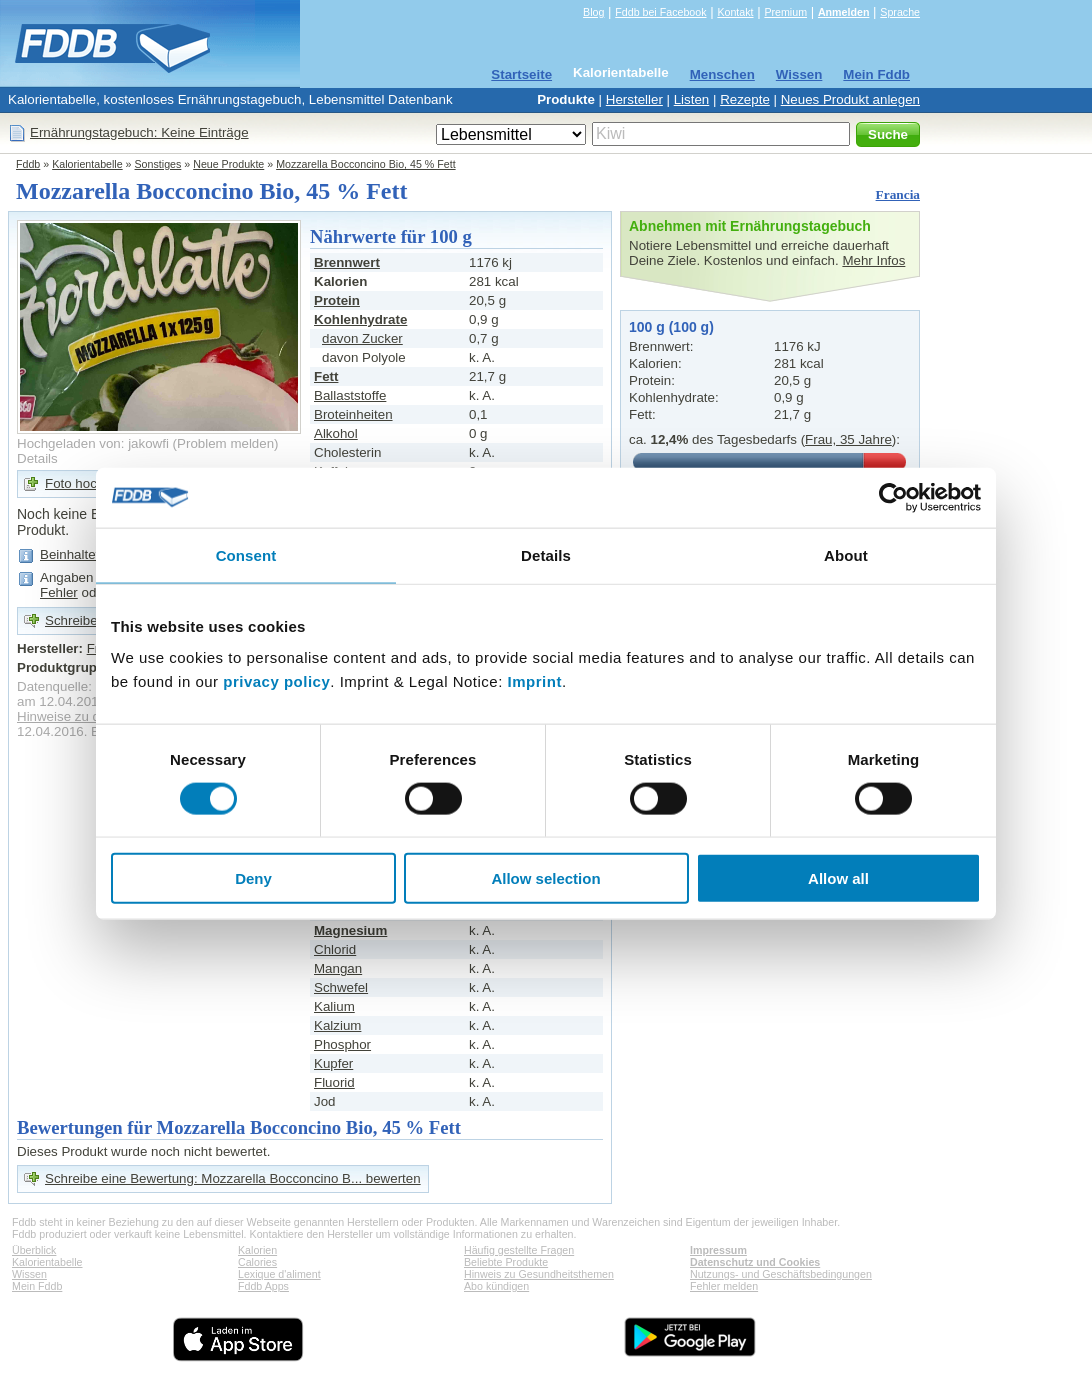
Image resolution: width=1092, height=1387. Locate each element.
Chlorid (335, 949)
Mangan (338, 968)
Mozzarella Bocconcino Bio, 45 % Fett (365, 164)
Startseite (521, 74)
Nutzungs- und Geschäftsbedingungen (781, 1274)
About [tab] (846, 554)
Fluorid (334, 1082)
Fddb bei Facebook (660, 12)
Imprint (535, 681)
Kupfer (333, 1063)
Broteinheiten (353, 414)
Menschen (722, 74)
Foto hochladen (91, 483)
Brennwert (347, 262)
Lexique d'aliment (279, 1274)
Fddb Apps (263, 1286)
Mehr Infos (873, 260)
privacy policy (276, 681)
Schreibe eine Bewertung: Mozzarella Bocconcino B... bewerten (233, 1178)
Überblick (34, 1250)
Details (37, 458)
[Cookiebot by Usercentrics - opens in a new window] (893, 497)
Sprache (900, 12)
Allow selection (545, 878)
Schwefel (341, 987)
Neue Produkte (228, 164)
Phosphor (342, 1044)
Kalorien (257, 1250)
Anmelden (844, 12)
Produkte (566, 99)
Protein (337, 300)
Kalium (334, 1006)
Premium (785, 12)
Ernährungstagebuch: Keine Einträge (139, 132)
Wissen (799, 74)
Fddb (28, 164)
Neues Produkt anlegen (850, 99)
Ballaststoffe (350, 395)
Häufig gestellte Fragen (519, 1250)
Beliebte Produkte (506, 1262)
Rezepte (745, 99)
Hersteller (634, 99)
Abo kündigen (496, 1286)
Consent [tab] (246, 554)
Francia (898, 194)
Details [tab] (546, 554)
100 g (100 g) (671, 327)
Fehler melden (724, 1286)
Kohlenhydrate (360, 319)
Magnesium (350, 930)
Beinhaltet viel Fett (95, 554)
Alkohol (336, 433)
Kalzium (337, 1025)
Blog (593, 12)
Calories (257, 1262)
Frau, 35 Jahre (848, 439)
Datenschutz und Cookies (755, 1262)
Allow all (838, 878)
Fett (326, 376)
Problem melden (225, 443)
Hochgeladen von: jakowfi (93, 443)
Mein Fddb (876, 74)
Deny (253, 878)
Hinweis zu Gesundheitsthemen (539, 1274)
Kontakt (735, 12)
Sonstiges (158, 164)
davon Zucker (362, 338)
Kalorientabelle (621, 72)
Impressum (718, 1250)
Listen (692, 99)
